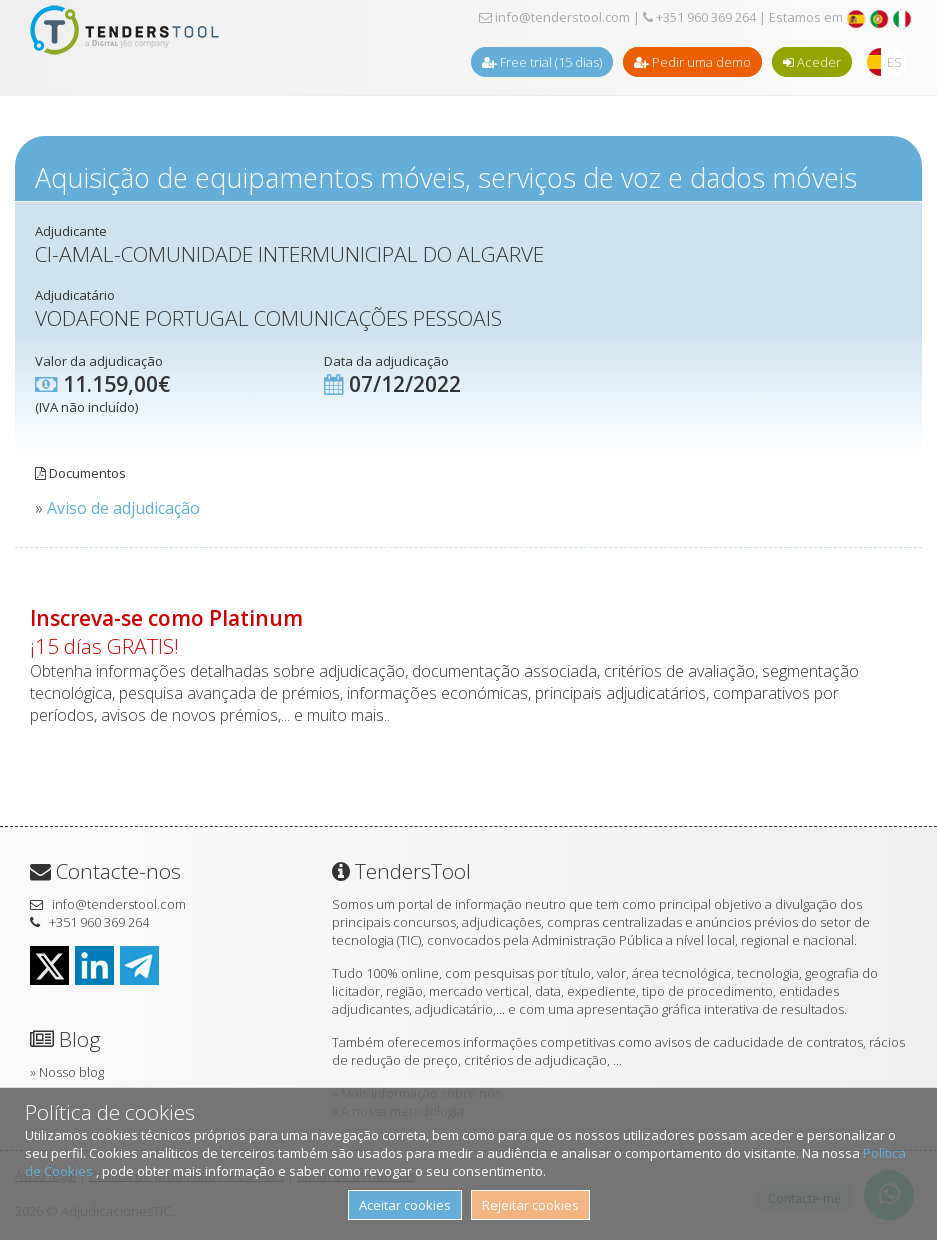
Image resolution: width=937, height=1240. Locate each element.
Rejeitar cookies (530, 1205)
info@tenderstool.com (554, 17)
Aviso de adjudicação (123, 508)
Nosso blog (71, 1072)
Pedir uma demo (692, 62)
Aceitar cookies (405, 1205)
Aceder (812, 62)
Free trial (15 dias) (542, 62)
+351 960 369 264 (699, 17)
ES (894, 62)
